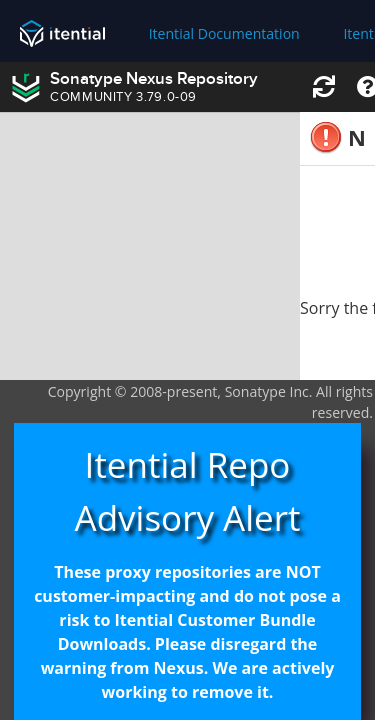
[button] (324, 87)
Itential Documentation (224, 33)
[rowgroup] (150, 246)
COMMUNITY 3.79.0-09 (123, 98)
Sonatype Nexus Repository (154, 79)
